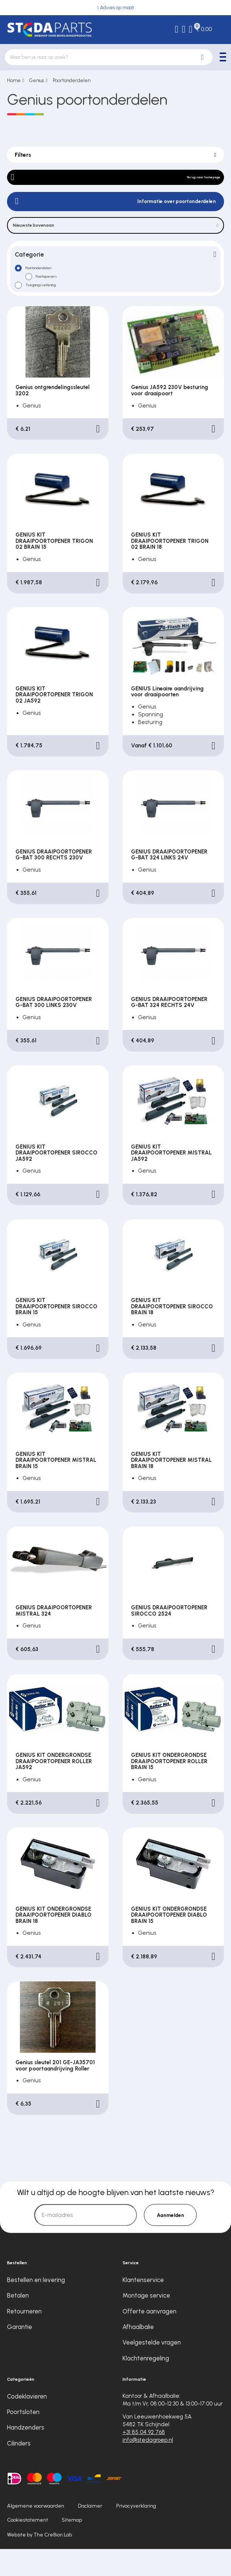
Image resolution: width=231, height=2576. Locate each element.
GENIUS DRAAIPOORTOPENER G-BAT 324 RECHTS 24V (169, 1029)
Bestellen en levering (36, 2306)
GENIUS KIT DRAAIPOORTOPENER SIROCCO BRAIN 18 (172, 1333)
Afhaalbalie (138, 2353)
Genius (36, 80)
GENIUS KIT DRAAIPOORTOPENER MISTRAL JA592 (171, 1179)
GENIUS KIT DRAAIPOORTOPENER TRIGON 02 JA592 (54, 721)
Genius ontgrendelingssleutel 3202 (52, 417)
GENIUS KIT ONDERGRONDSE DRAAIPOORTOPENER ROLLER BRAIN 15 (169, 1788)
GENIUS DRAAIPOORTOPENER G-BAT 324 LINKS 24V (169, 881)
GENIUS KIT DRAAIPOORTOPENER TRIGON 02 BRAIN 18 (169, 567)
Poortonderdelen (71, 80)
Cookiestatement (27, 2547)
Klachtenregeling (146, 2385)
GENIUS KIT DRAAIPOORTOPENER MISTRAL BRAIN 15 (55, 1487)
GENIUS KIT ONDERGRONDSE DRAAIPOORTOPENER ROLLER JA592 (53, 1788)
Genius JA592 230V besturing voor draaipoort (169, 417)
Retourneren (24, 2338)
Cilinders (19, 2470)
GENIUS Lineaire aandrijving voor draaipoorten (167, 718)
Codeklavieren (27, 2423)
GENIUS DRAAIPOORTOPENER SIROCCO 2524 (169, 1637)
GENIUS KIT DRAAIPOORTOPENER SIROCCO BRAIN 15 (56, 1333)
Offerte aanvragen (149, 2338)
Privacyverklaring (136, 2533)
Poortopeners (55, 297)
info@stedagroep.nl (148, 2467)
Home (14, 80)
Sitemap (72, 2547)
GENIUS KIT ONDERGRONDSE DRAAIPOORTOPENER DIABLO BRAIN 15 (169, 1942)
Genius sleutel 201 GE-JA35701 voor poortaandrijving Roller (55, 2092)
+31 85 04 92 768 (144, 2459)
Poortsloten (23, 2439)
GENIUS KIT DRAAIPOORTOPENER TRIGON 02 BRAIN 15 (54, 567)
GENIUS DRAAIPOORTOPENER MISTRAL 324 (53, 1637)
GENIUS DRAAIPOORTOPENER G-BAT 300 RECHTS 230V (53, 881)
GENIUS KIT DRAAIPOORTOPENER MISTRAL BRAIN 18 (171, 1487)
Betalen (18, 2322)
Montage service (146, 2322)
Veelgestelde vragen (152, 2369)
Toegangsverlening (53, 308)
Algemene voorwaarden (35, 2533)
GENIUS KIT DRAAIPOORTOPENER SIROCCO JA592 (56, 1179)
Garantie (19, 2353)
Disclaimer (90, 2533)
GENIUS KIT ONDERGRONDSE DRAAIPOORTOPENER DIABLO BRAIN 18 (53, 1942)
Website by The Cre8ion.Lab (39, 2562)
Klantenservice (143, 2306)
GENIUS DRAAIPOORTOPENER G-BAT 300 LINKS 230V (53, 1029)
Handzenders (25, 2454)
